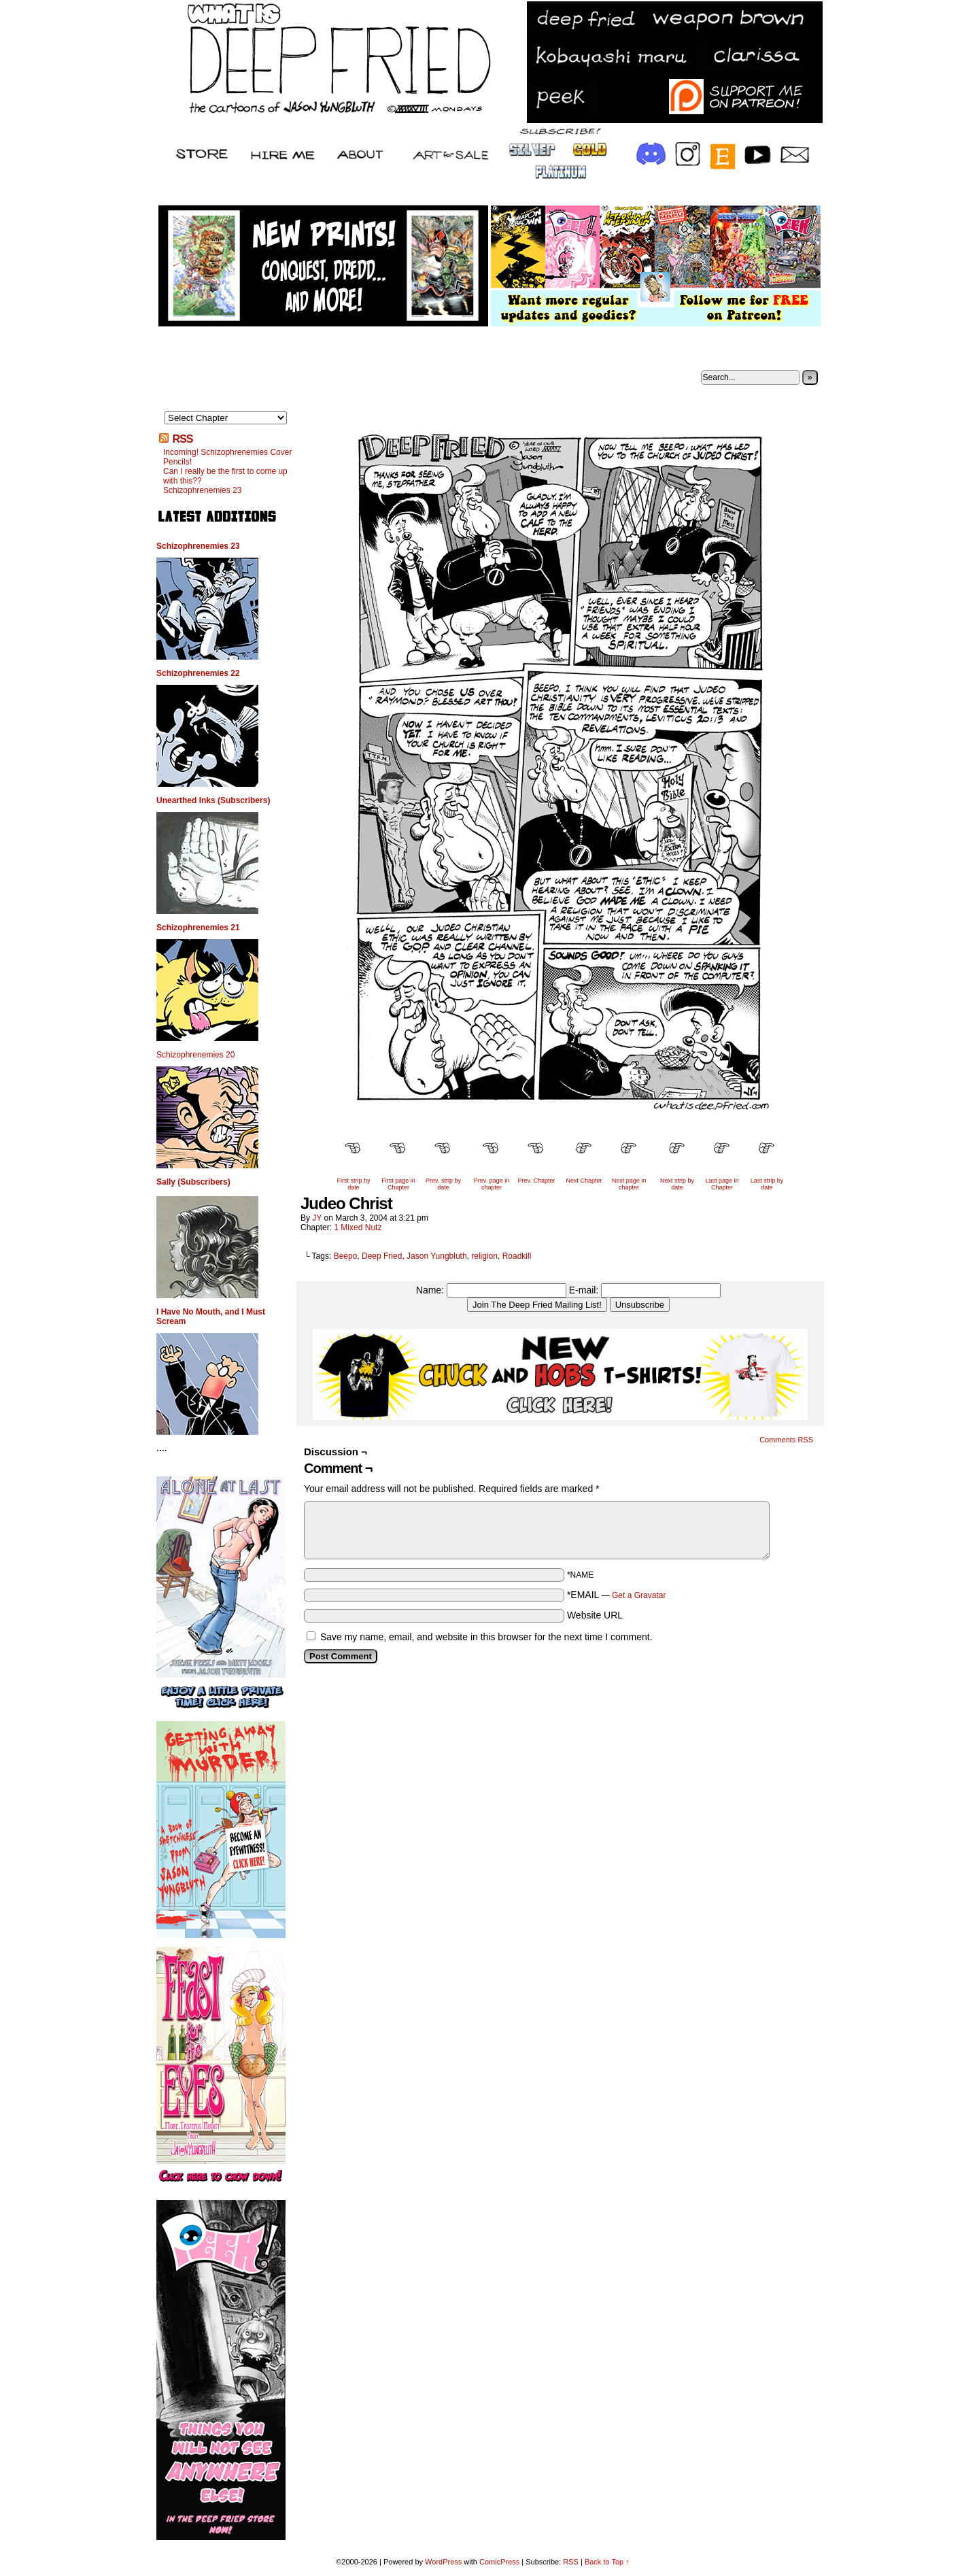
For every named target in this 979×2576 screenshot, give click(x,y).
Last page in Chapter (721, 1184)
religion (484, 1256)
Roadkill (517, 1256)
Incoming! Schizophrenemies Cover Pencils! (227, 457)
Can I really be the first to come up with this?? (225, 476)
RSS (182, 439)
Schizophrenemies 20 (195, 1055)
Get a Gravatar (639, 1595)
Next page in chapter (629, 1184)
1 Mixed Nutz (357, 1227)
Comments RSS (786, 1440)
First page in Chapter (398, 1184)
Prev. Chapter (536, 1180)
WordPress (443, 2562)
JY (317, 1218)
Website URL (595, 1615)
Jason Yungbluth (437, 1256)
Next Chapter (584, 1180)
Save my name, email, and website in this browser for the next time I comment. (486, 1636)
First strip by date (353, 1184)
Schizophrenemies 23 (202, 490)
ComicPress (499, 2562)
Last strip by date (767, 1184)
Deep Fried (382, 1256)
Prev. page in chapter (491, 1184)
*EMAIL (616, 1594)
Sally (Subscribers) (193, 1182)
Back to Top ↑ (607, 2562)
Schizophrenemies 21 (198, 927)
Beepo (346, 1256)
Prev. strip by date (443, 1184)
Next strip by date (677, 1184)
